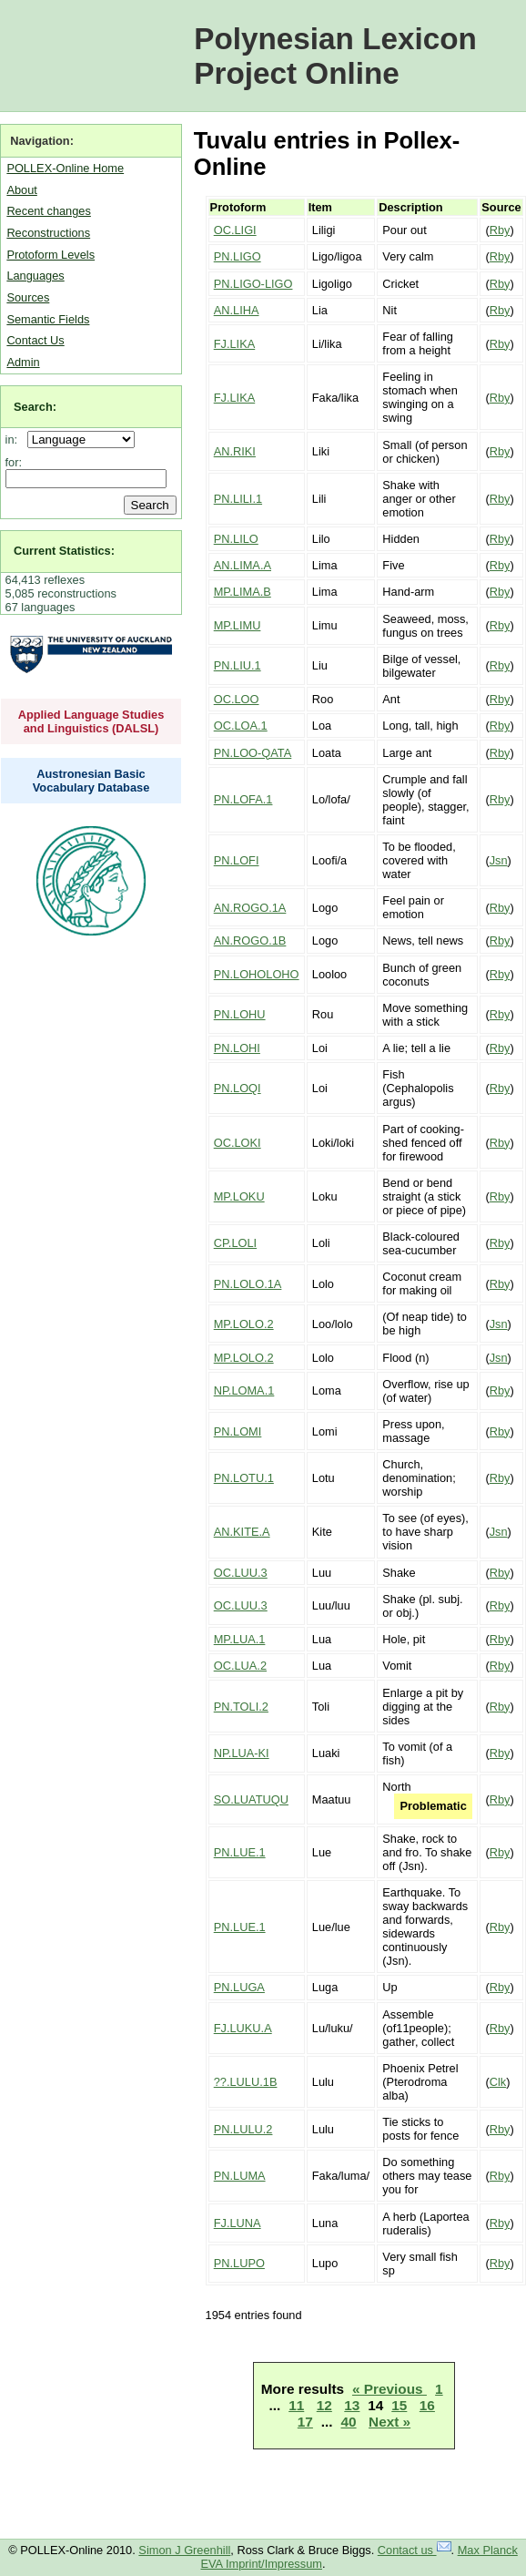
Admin (22, 362)
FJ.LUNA (237, 2223)
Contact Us (35, 340)
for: (14, 462)
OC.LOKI (237, 1143)
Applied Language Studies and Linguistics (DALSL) (91, 721)
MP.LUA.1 (240, 1639)
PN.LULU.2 (243, 2129)
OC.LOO (236, 699)
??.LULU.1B (246, 2082)
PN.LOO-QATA (253, 753)
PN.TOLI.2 (241, 1706)
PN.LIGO (237, 256)
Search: (35, 407)
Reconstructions (48, 233)
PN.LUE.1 (240, 1852)
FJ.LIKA (235, 344)
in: (15, 439)
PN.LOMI (238, 1431)
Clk (498, 2082)
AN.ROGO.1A (250, 908)
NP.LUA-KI (241, 1753)
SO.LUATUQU (251, 1799)
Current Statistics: (64, 550)
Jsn (499, 860)
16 (427, 2405)
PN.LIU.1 (237, 665)
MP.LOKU (239, 1196)
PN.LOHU (240, 1014)
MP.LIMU (237, 625)
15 (399, 2405)
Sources (27, 297)
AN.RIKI (235, 451)
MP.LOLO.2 (244, 1324)
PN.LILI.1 (238, 499)
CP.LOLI (235, 1243)
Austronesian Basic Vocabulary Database (91, 780)
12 (324, 2405)
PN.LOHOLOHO (256, 974)
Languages (35, 275)
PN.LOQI (237, 1088)
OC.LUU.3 (241, 1572)
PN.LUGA (239, 1987)
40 (348, 2421)
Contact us (414, 2550)
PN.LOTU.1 (244, 1478)
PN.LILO (236, 539)
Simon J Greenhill (184, 2550)
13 (351, 2405)
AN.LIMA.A (242, 565)
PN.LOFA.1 (243, 799)
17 (305, 2421)
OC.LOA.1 (241, 725)
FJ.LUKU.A (243, 2028)
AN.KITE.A (242, 1531)
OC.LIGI (235, 230)
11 (296, 2405)
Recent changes (48, 211)
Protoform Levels (50, 254)
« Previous (389, 2389)
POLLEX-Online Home (65, 168)
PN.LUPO (239, 2263)
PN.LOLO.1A (248, 1284)
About (21, 190)
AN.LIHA (236, 310)
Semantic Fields (47, 319)
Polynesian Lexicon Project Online (335, 56)
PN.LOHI (237, 1048)
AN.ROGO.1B (250, 940)
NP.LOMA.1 (244, 1390)
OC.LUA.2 (240, 1665)
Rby (500, 230)
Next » (389, 2421)
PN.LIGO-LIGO (253, 284)
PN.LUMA (240, 2175)
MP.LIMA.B (242, 591)
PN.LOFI (236, 860)
